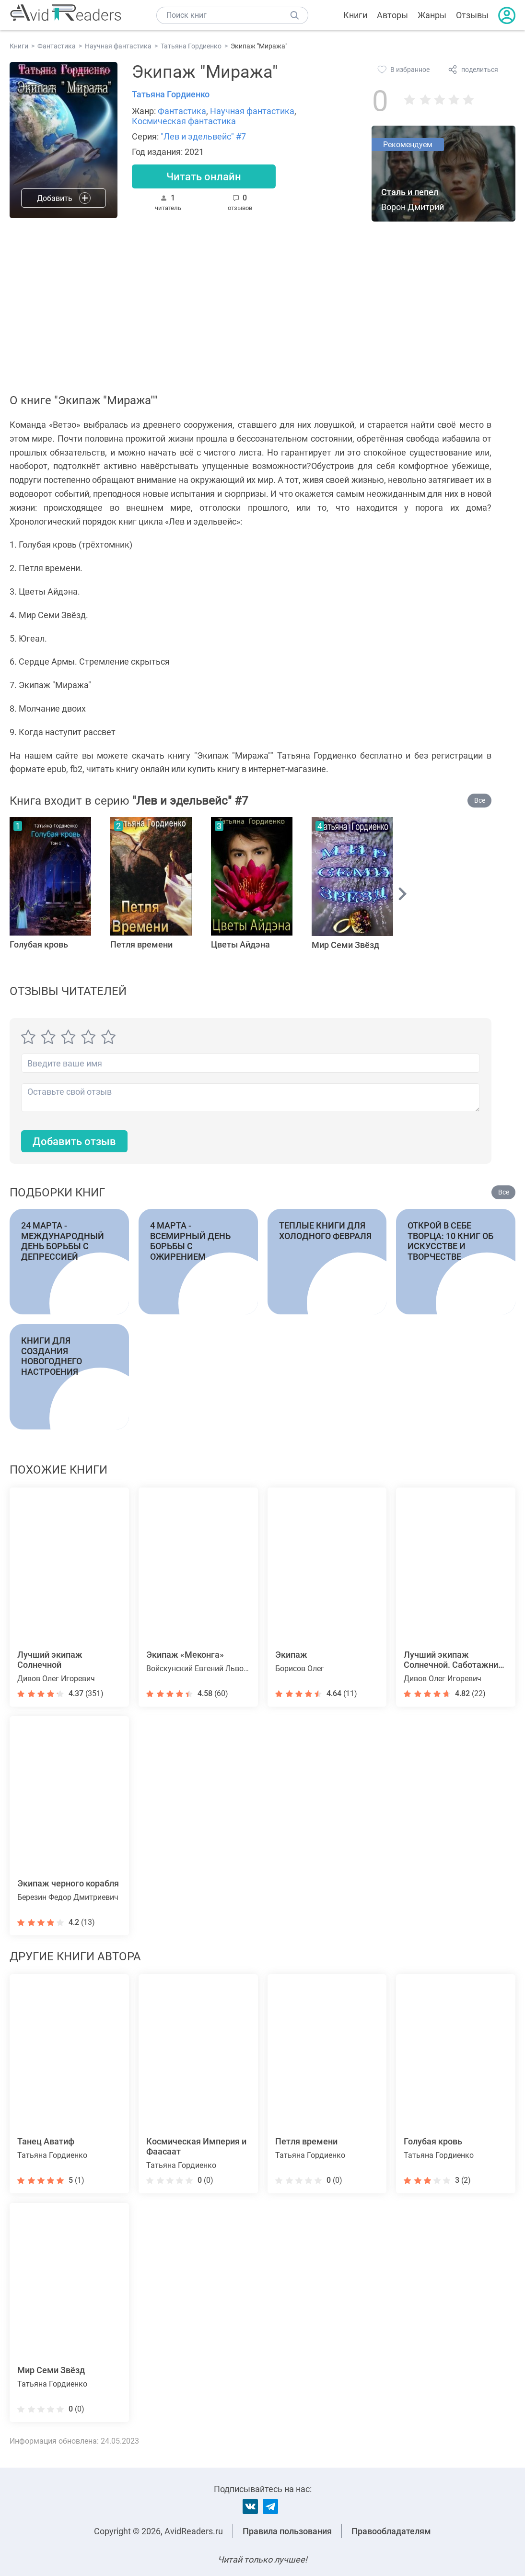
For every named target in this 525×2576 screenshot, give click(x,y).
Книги (355, 15)
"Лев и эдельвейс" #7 (203, 136)
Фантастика (182, 111)
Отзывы (472, 15)
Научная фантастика (252, 111)
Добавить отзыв (74, 1141)
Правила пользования (287, 2531)
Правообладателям (391, 2531)
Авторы (392, 15)
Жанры (432, 15)
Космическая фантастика (184, 121)
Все (479, 800)
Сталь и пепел (409, 192)
